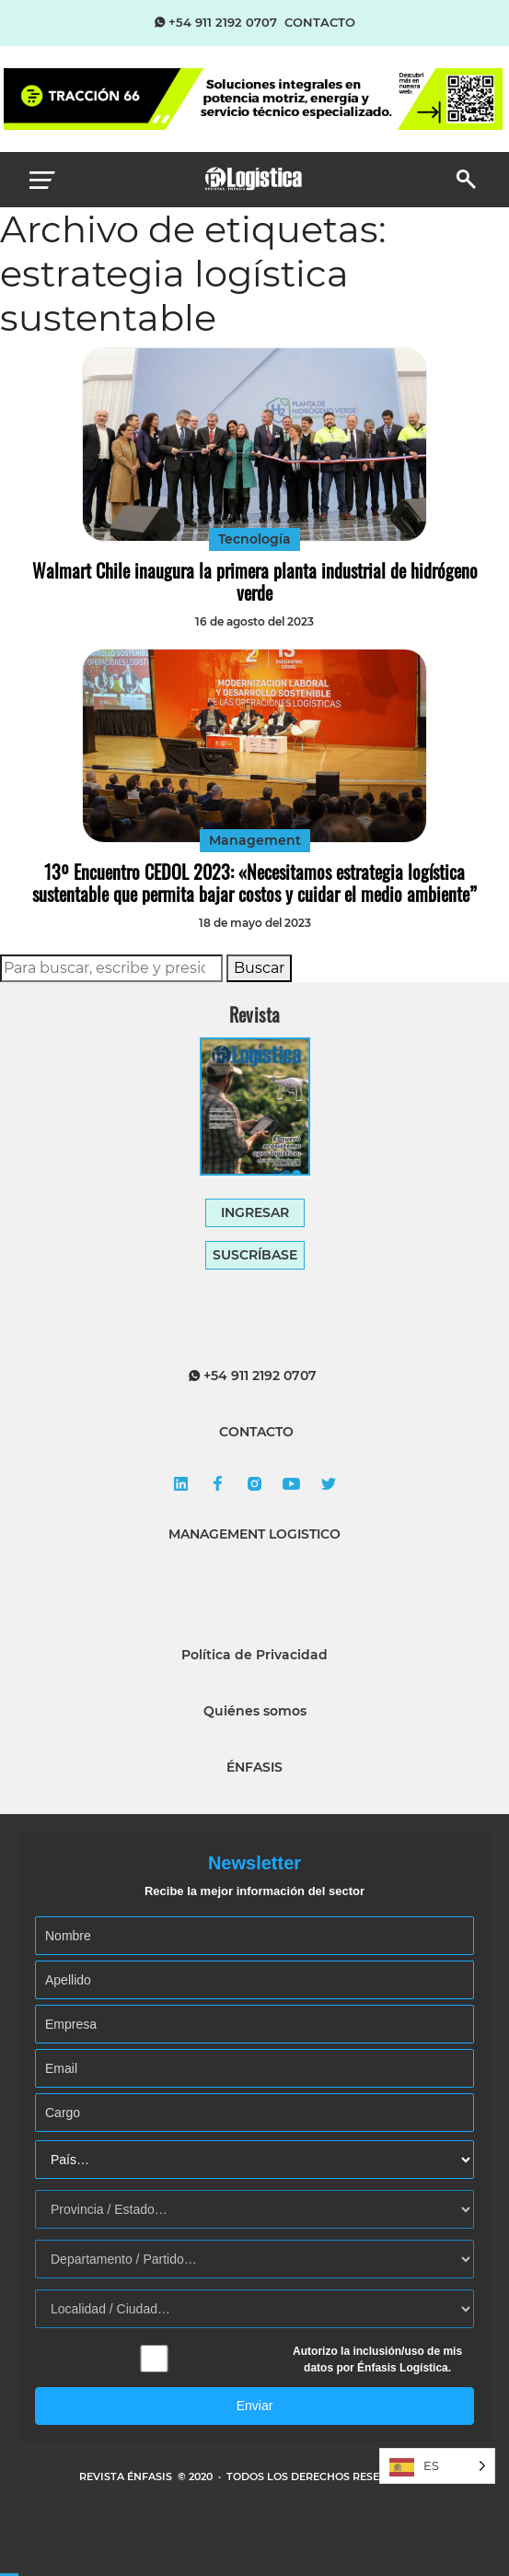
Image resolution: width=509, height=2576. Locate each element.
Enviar (255, 2405)
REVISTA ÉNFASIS (127, 2476)
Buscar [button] (259, 968)
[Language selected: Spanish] (437, 2466)
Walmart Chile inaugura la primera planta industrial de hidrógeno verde (255, 581)
